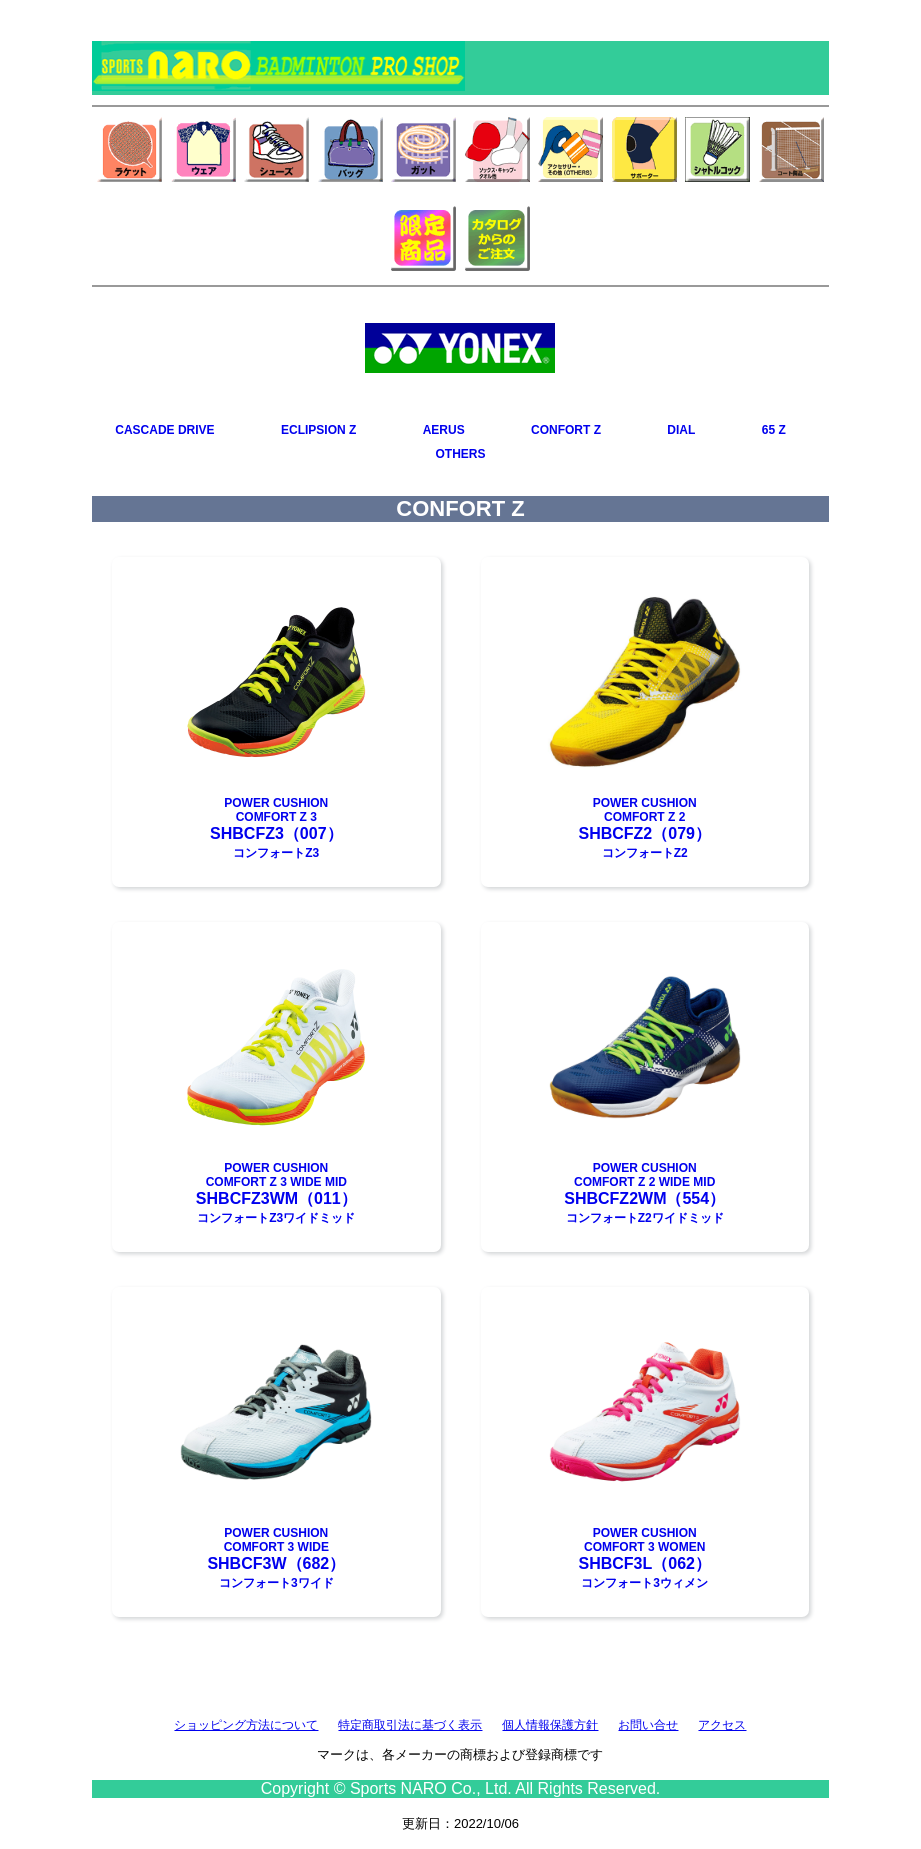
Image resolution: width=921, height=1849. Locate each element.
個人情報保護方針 (550, 1725)
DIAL (681, 430)
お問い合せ (648, 1725)
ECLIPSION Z (318, 430)
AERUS (444, 430)
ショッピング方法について (246, 1725)
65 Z (774, 430)
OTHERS (460, 454)
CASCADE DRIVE (164, 430)
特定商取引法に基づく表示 (410, 1725)
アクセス (722, 1725)
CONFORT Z (566, 430)
